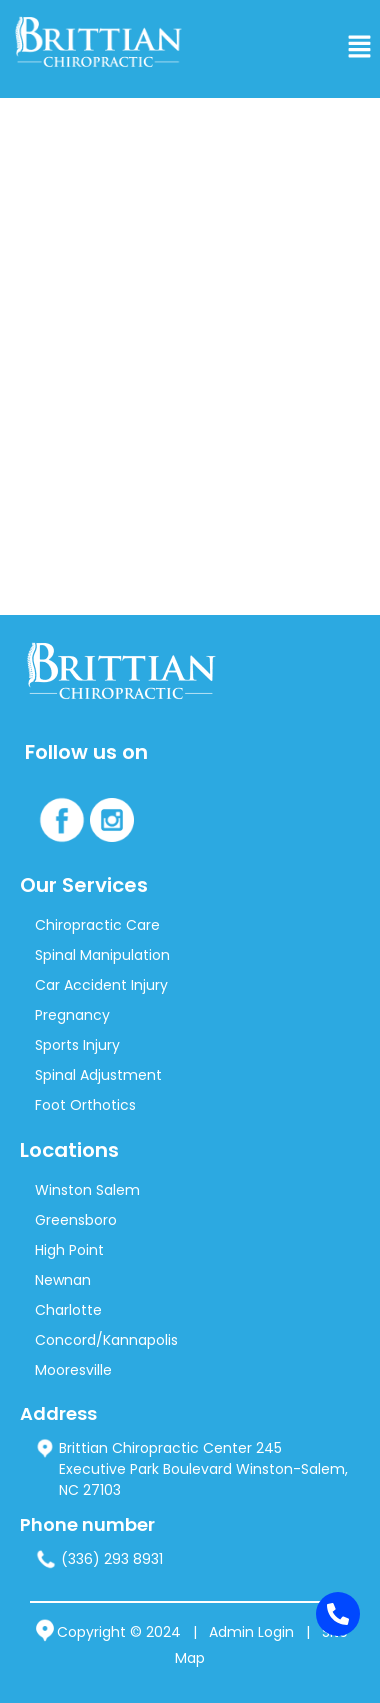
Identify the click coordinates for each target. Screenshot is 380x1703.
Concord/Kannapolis (106, 1340)
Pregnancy (72, 1015)
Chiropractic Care (97, 925)
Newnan (63, 1280)
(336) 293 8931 (99, 1560)
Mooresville (73, 1370)
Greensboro (76, 1220)
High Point (69, 1250)
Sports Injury (77, 1045)
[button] (360, 49)
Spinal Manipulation (102, 955)
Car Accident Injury (101, 985)
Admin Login (251, 1632)
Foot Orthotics (85, 1105)
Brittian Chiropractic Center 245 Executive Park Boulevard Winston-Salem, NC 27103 (191, 1469)
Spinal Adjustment (98, 1075)
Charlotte (68, 1310)
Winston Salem (87, 1190)
